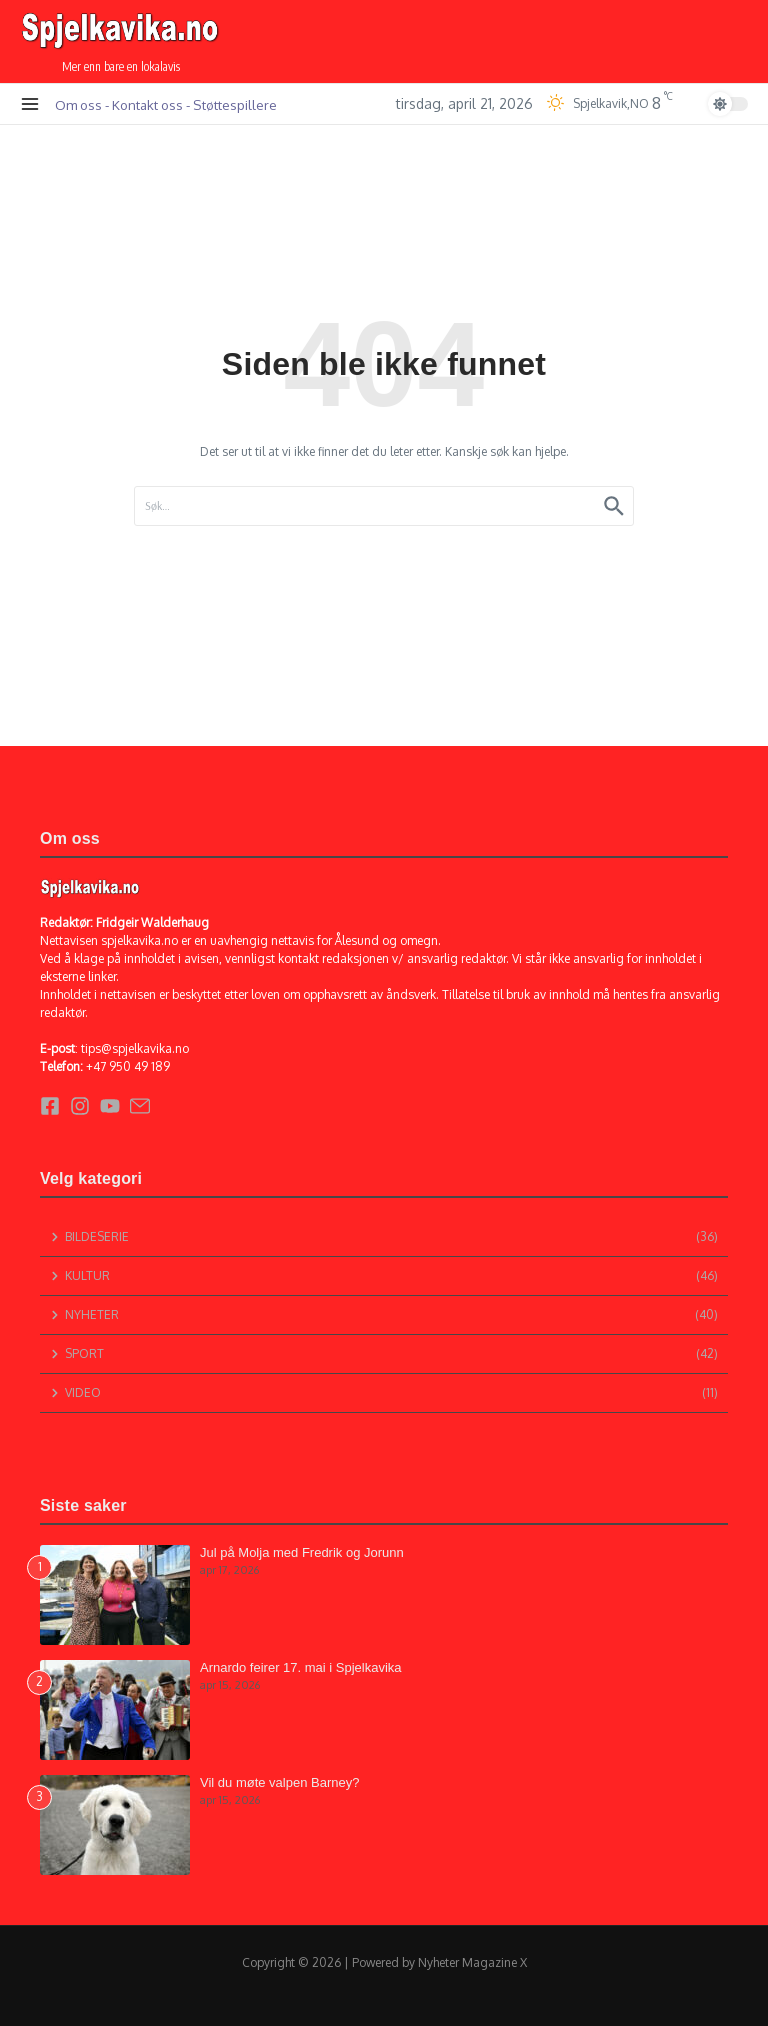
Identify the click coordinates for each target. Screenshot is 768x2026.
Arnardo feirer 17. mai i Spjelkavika (301, 1667)
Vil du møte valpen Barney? (279, 1782)
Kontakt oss (147, 104)
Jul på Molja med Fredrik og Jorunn (302, 1552)
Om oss (78, 104)
